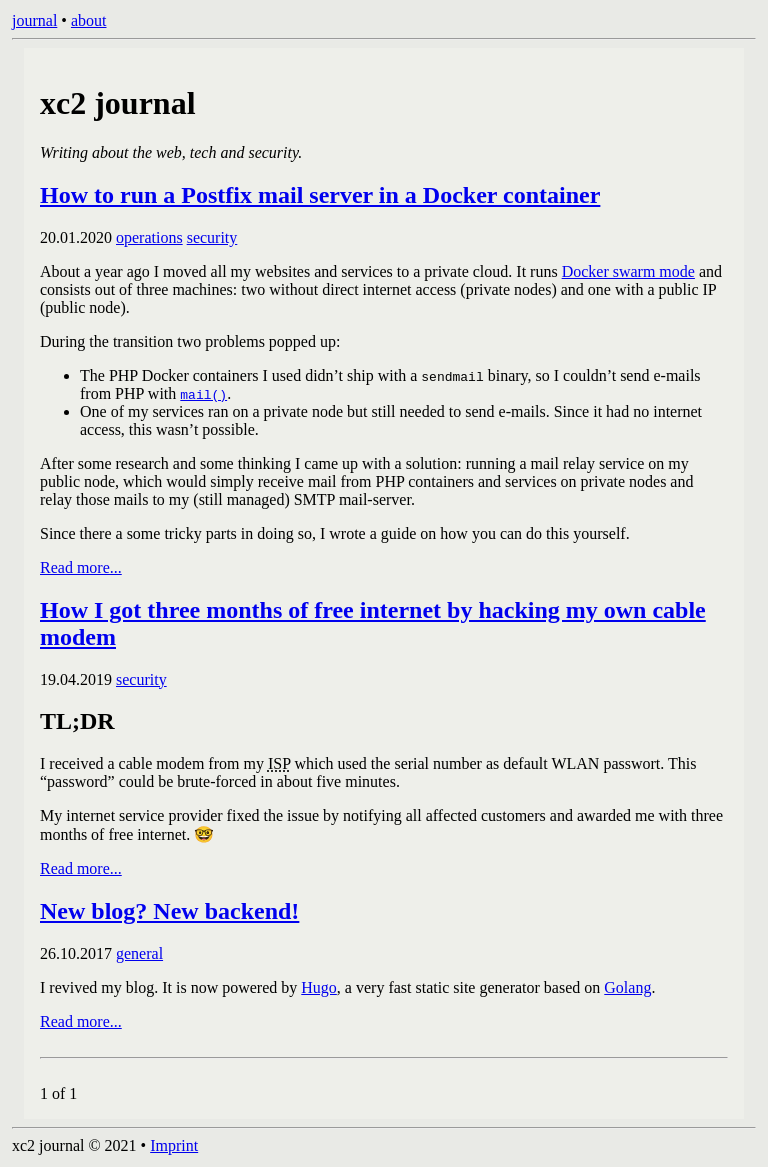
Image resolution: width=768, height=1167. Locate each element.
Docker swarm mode (628, 271)
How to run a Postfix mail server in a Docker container (320, 195)
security (212, 237)
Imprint (174, 1145)
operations (149, 237)
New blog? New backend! (169, 911)
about (89, 20)
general (139, 953)
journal (34, 20)
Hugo (319, 987)
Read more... (81, 567)
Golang (627, 987)
